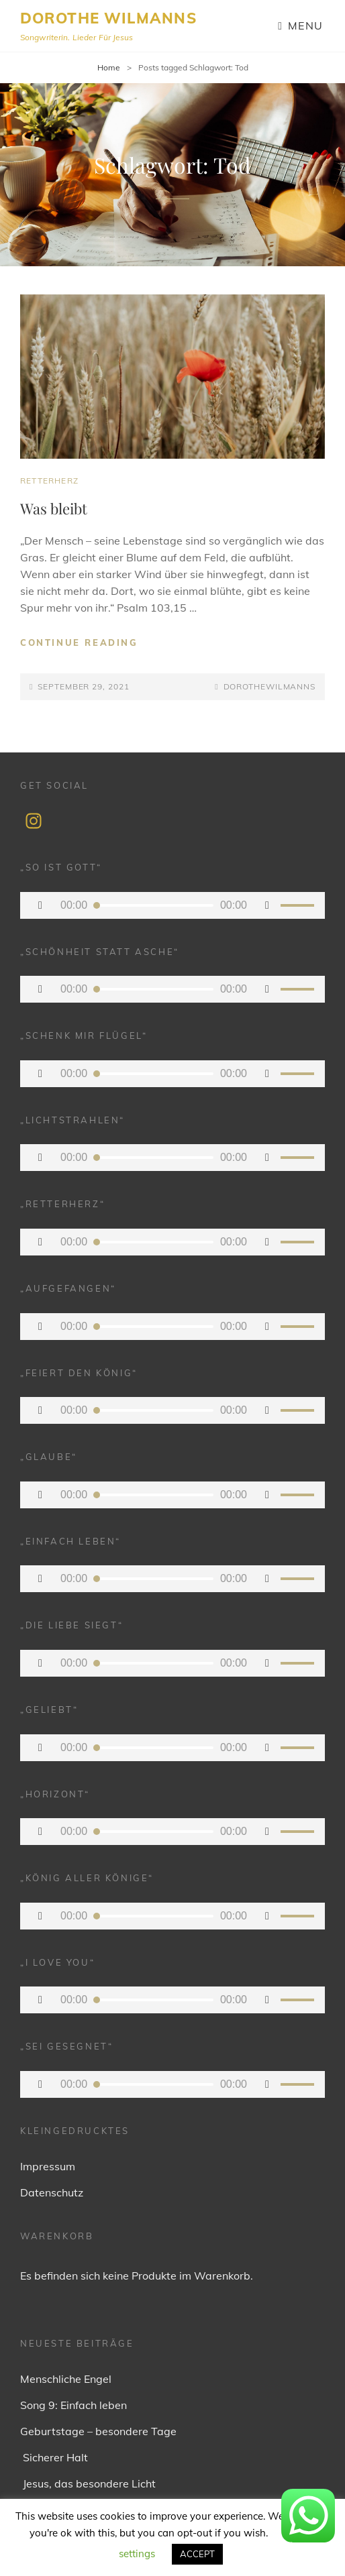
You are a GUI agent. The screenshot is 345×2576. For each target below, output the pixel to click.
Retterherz (49, 480)
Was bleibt (53, 508)
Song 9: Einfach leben (73, 2405)
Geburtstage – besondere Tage (98, 2431)
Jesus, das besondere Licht (88, 2483)
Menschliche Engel (65, 2379)
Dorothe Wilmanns (108, 18)
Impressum (47, 2166)
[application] (172, 905)
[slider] (153, 905)
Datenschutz (51, 2192)
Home (108, 67)
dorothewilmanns (270, 686)
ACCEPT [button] (197, 2554)
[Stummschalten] (267, 905)
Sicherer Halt (54, 2457)
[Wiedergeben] (40, 905)
